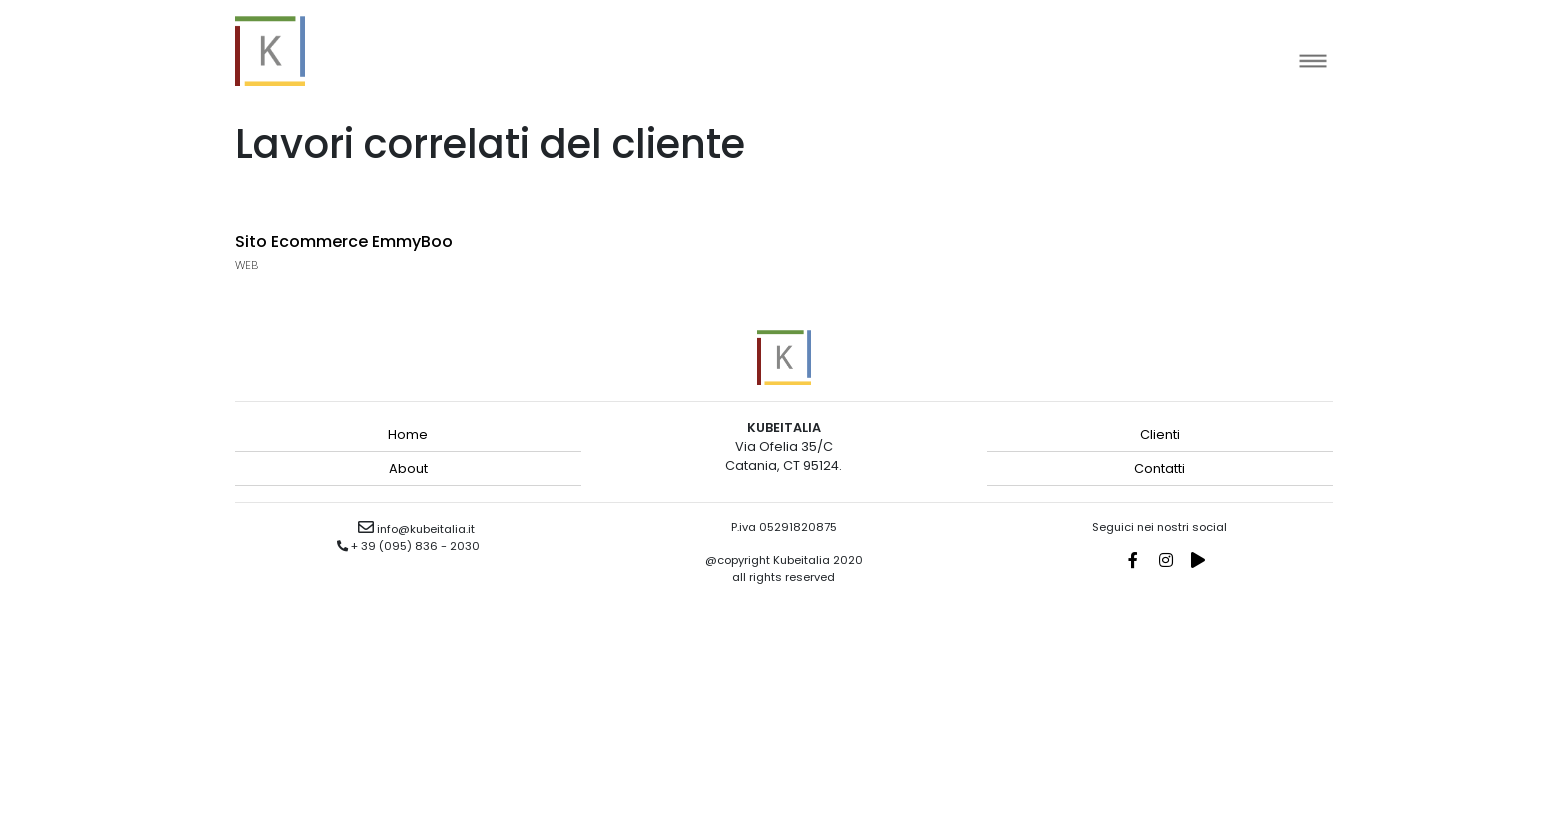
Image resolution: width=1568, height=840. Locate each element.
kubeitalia (270, 51)
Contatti (1159, 468)
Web (246, 265)
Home (408, 434)
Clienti (1160, 434)
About (408, 468)
